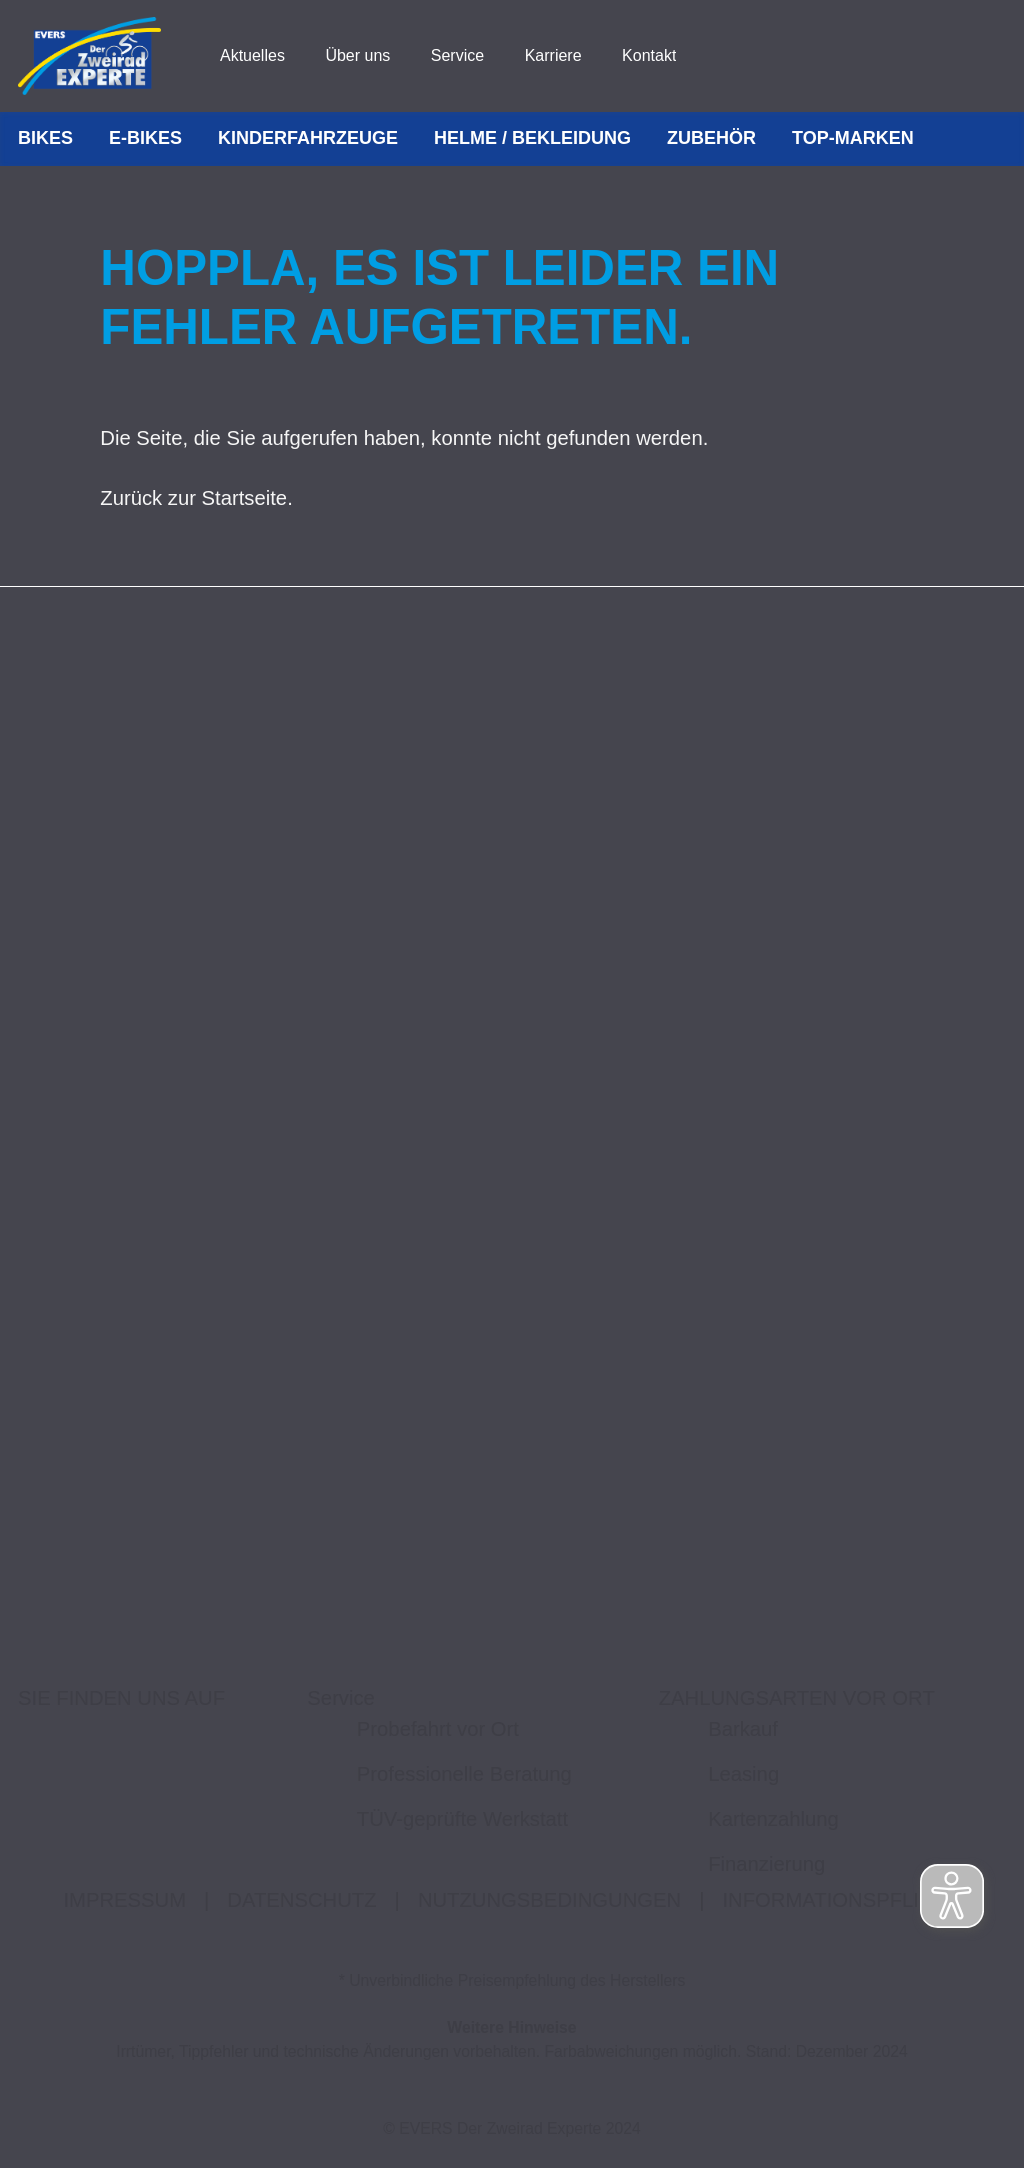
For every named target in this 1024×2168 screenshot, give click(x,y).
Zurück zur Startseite (193, 498)
